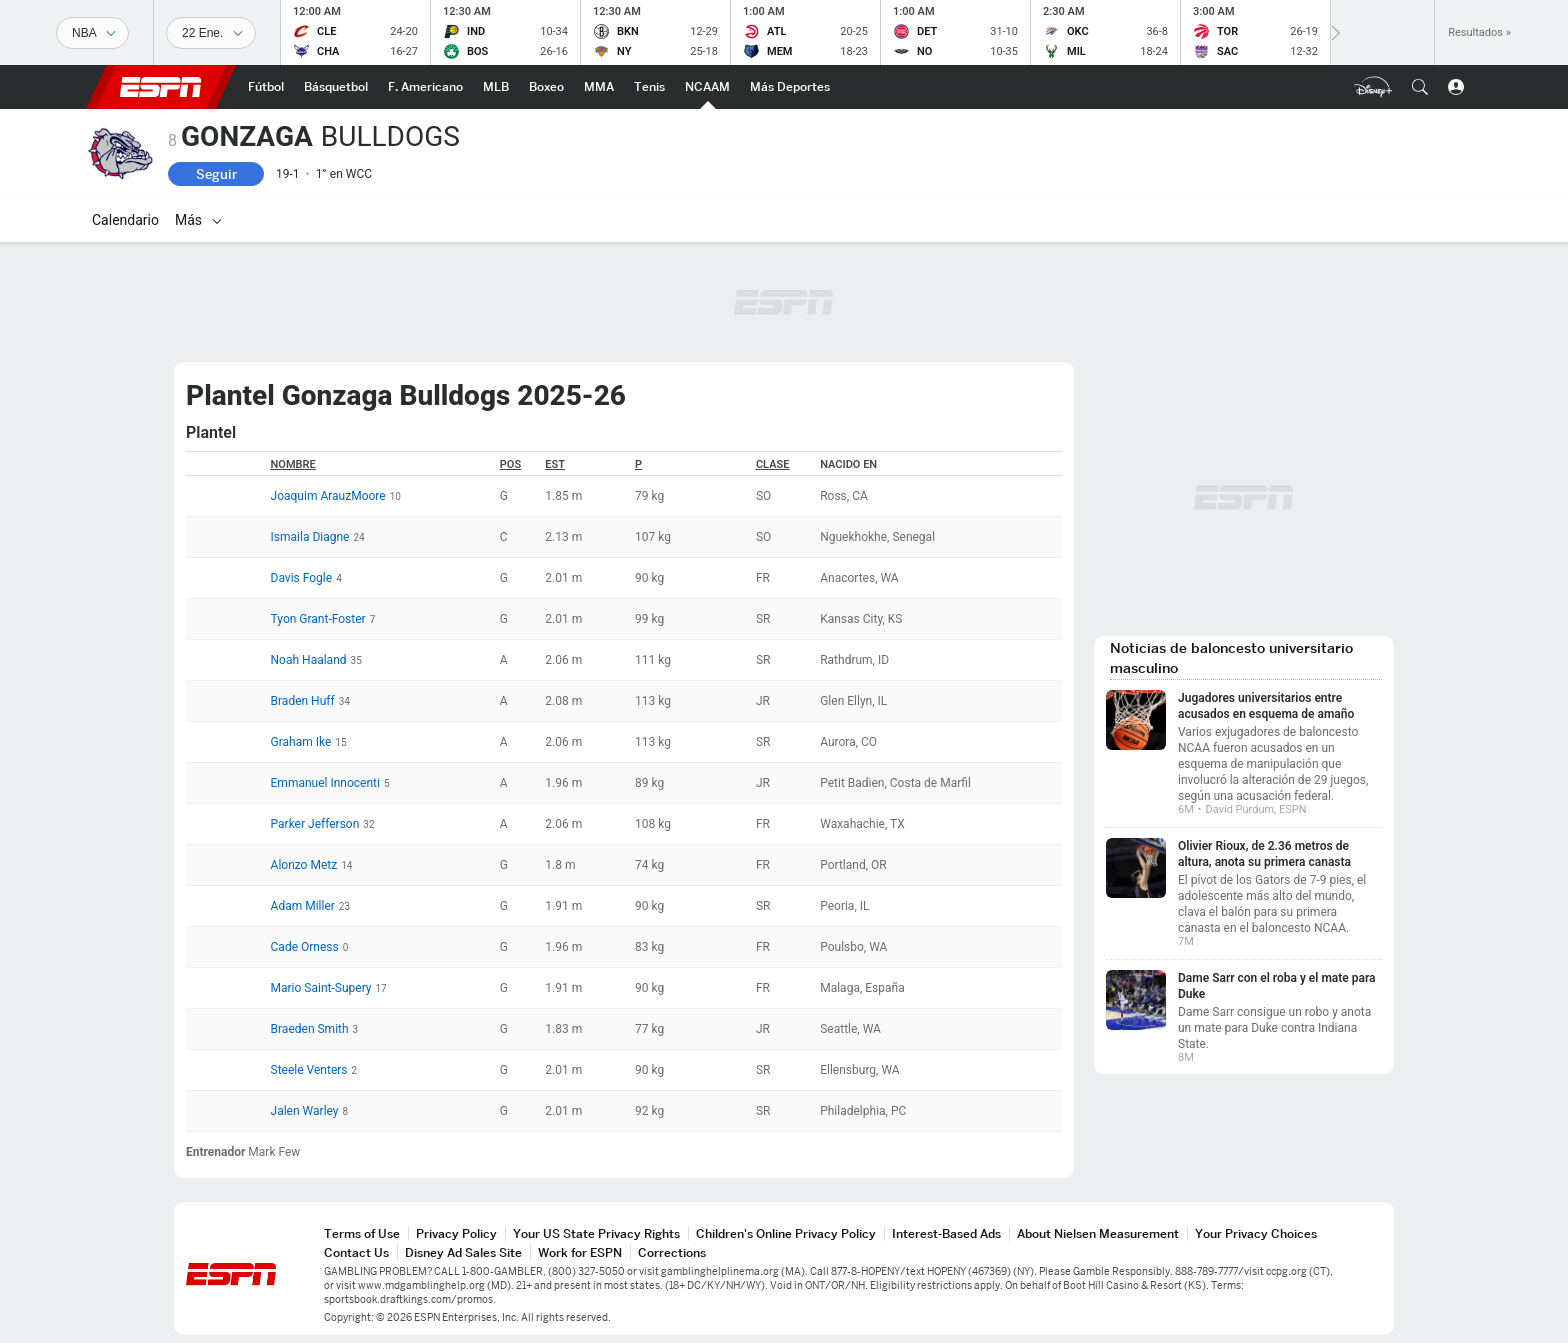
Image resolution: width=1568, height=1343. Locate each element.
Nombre (293, 464)
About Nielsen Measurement (1098, 1233)
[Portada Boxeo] (546, 87)
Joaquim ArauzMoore (328, 496)
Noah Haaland (309, 660)
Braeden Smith (310, 1029)
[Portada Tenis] (649, 87)
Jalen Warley (305, 1111)
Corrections (672, 1252)
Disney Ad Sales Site (463, 1252)
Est (555, 464)
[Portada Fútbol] (266, 87)
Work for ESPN (580, 1252)
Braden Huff (303, 701)
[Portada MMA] (599, 87)
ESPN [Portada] (161, 87)
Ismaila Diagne (310, 537)
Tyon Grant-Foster (318, 619)
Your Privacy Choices (1256, 1233)
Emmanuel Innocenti (325, 783)
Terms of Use (362, 1233)
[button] (1420, 87)
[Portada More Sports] (790, 87)
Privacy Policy (456, 1233)
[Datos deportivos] (211, 33)
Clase (773, 464)
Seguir (216, 174)
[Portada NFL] (425, 87)
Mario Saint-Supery (321, 988)
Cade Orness (305, 947)
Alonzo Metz (304, 865)
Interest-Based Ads (946, 1233)
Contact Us (356, 1252)
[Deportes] (92, 33)
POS (510, 464)
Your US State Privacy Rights (596, 1233)
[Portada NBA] (336, 87)
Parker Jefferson (315, 824)
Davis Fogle (302, 578)
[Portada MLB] (496, 87)
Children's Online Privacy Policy (786, 1233)
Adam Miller (303, 906)
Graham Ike (301, 742)
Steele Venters (309, 1070)
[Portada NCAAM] (707, 87)
